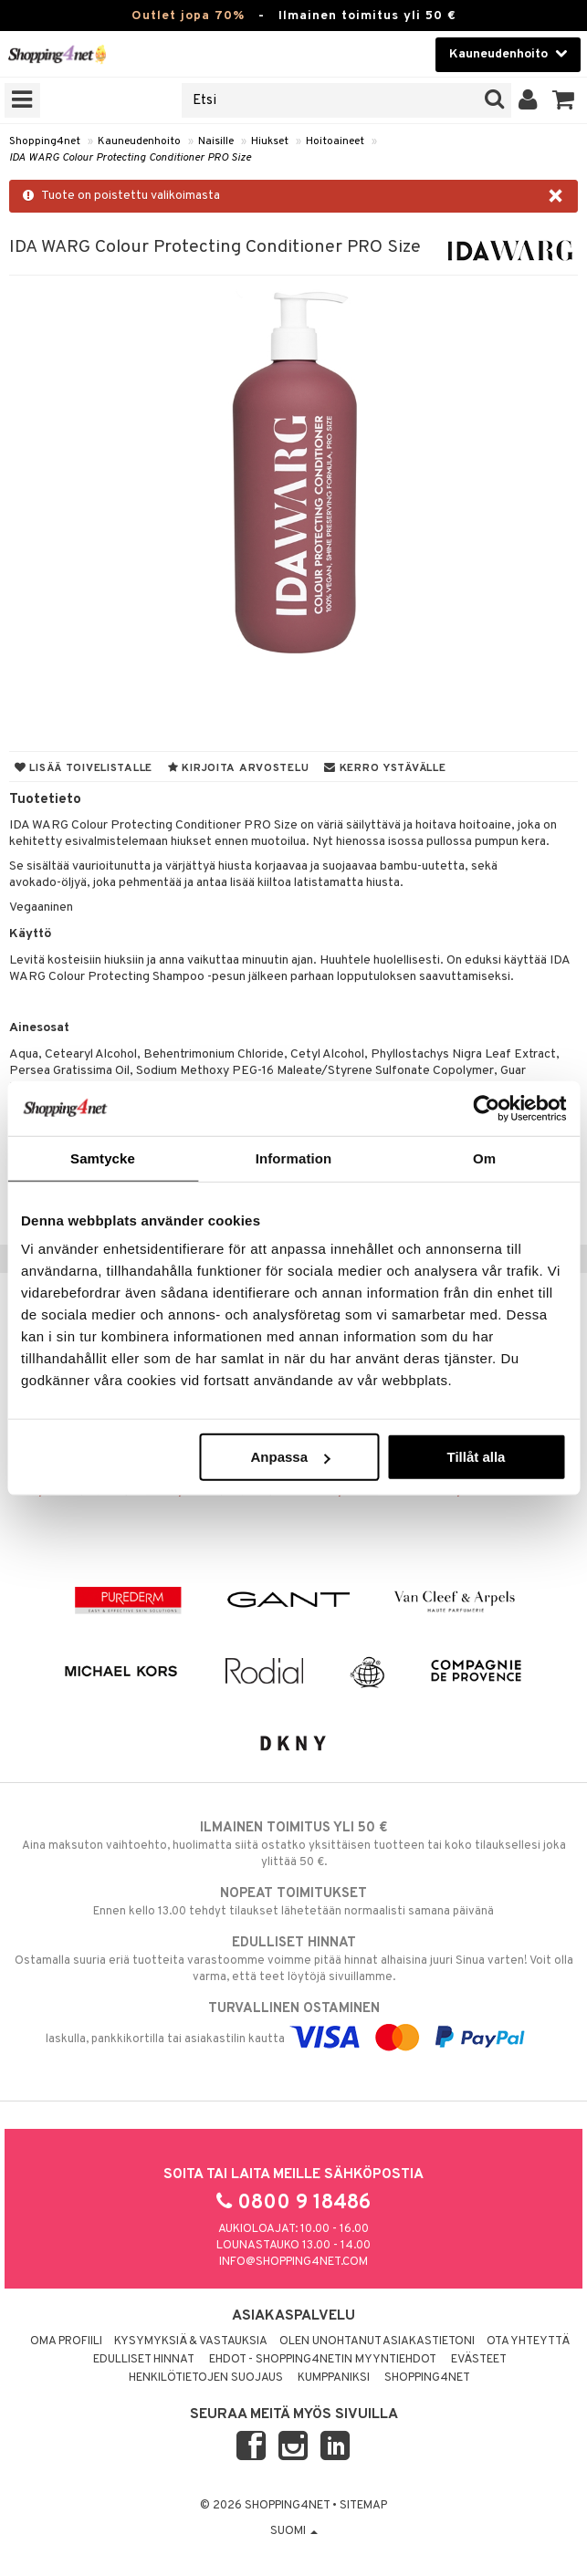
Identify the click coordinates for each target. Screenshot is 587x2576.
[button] (563, 100)
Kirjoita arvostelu (238, 768)
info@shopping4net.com (293, 2262)
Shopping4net (44, 141)
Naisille (216, 141)
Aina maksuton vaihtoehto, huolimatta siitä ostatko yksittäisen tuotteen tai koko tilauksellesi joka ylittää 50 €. (293, 1844)
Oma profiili (66, 2341)
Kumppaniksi (334, 2378)
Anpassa (290, 1457)
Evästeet (479, 2359)
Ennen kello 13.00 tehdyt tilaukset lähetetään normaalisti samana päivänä (293, 1901)
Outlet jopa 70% (188, 16)
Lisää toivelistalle (83, 768)
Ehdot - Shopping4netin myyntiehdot (322, 2359)
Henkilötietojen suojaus (206, 2378)
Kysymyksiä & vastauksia (190, 2341)
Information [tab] (294, 1157)
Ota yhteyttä (528, 2341)
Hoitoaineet (335, 141)
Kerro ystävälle (384, 768)
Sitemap (363, 2505)
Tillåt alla (476, 1457)
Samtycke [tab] (102, 1157)
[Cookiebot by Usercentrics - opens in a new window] (486, 1107)
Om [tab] (484, 1157)
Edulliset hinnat (143, 2359)
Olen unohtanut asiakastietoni (377, 2341)
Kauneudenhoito (139, 141)
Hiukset (269, 141)
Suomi (294, 2531)
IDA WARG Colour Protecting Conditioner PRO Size (130, 158)
